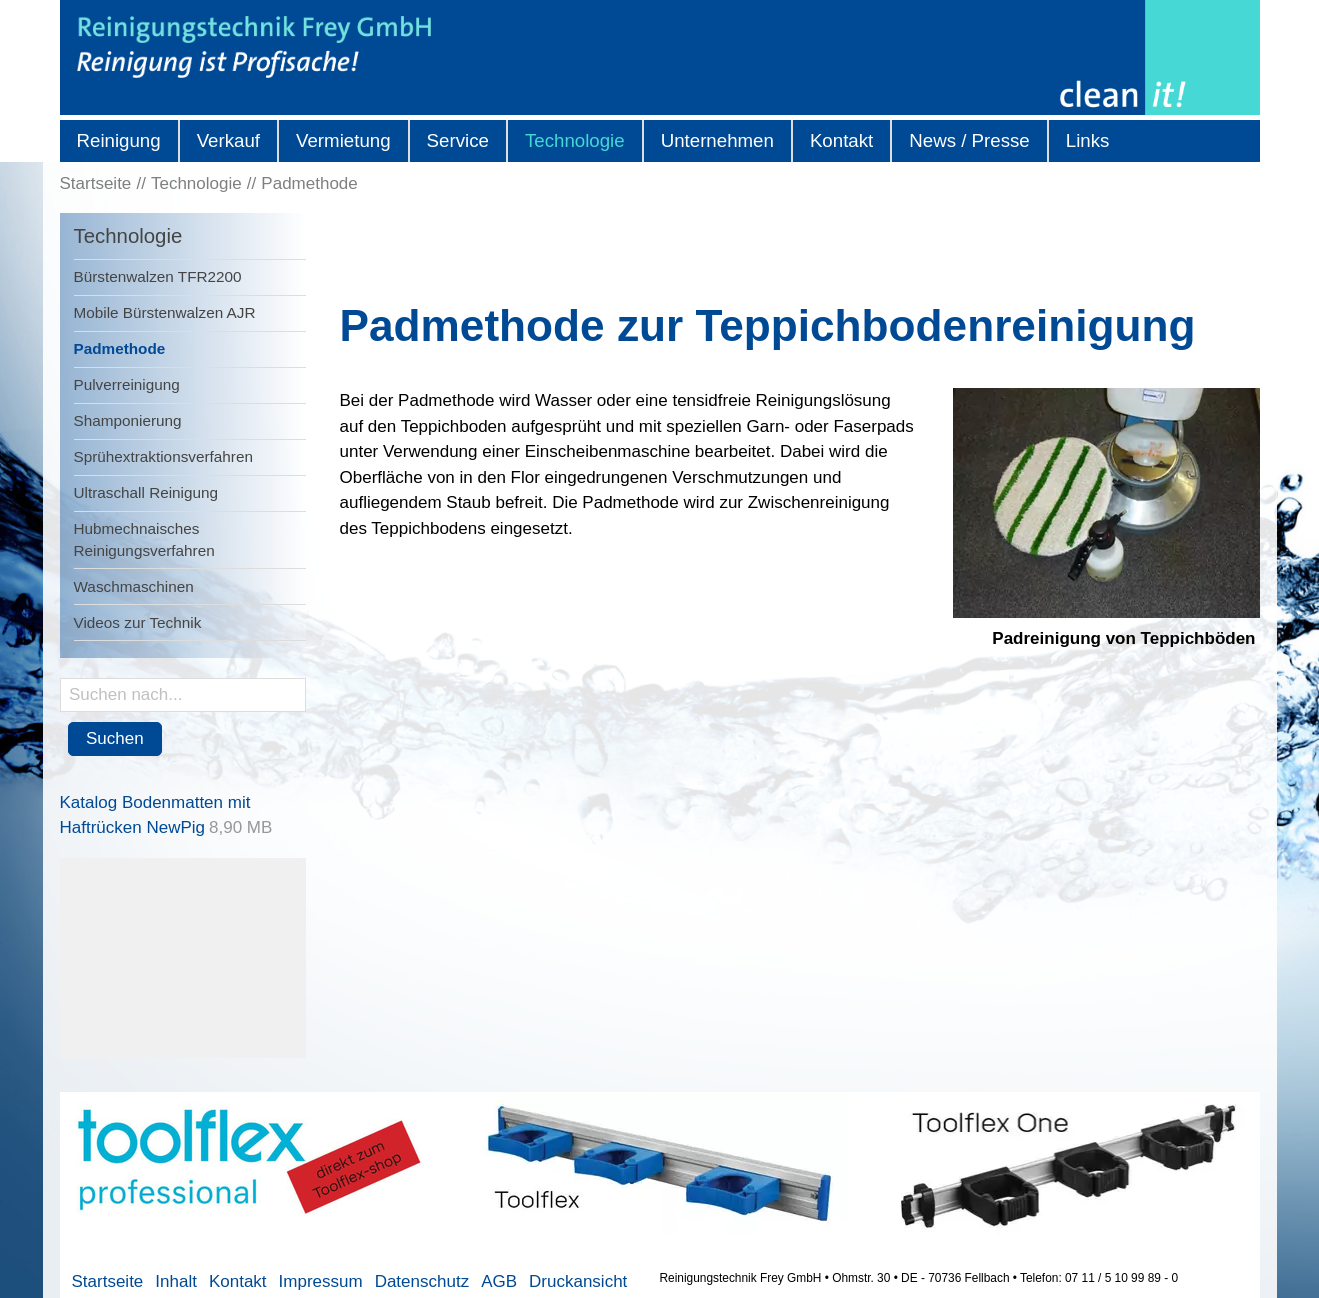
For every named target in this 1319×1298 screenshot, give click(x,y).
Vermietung (343, 140)
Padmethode (120, 348)
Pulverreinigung (127, 384)
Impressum (321, 1281)
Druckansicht (578, 1281)
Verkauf (228, 140)
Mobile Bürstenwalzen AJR (165, 312)
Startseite (108, 1281)
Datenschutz (422, 1281)
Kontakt (841, 140)
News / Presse (969, 140)
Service (458, 140)
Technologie (575, 140)
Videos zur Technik (138, 622)
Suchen (115, 738)
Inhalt (176, 1281)
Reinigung (119, 140)
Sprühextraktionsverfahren (163, 456)
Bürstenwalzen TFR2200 (158, 276)
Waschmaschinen (134, 586)
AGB (499, 1281)
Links (1088, 140)
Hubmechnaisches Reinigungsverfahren (144, 539)
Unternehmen (717, 140)
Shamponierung (128, 420)
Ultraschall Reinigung (146, 492)
